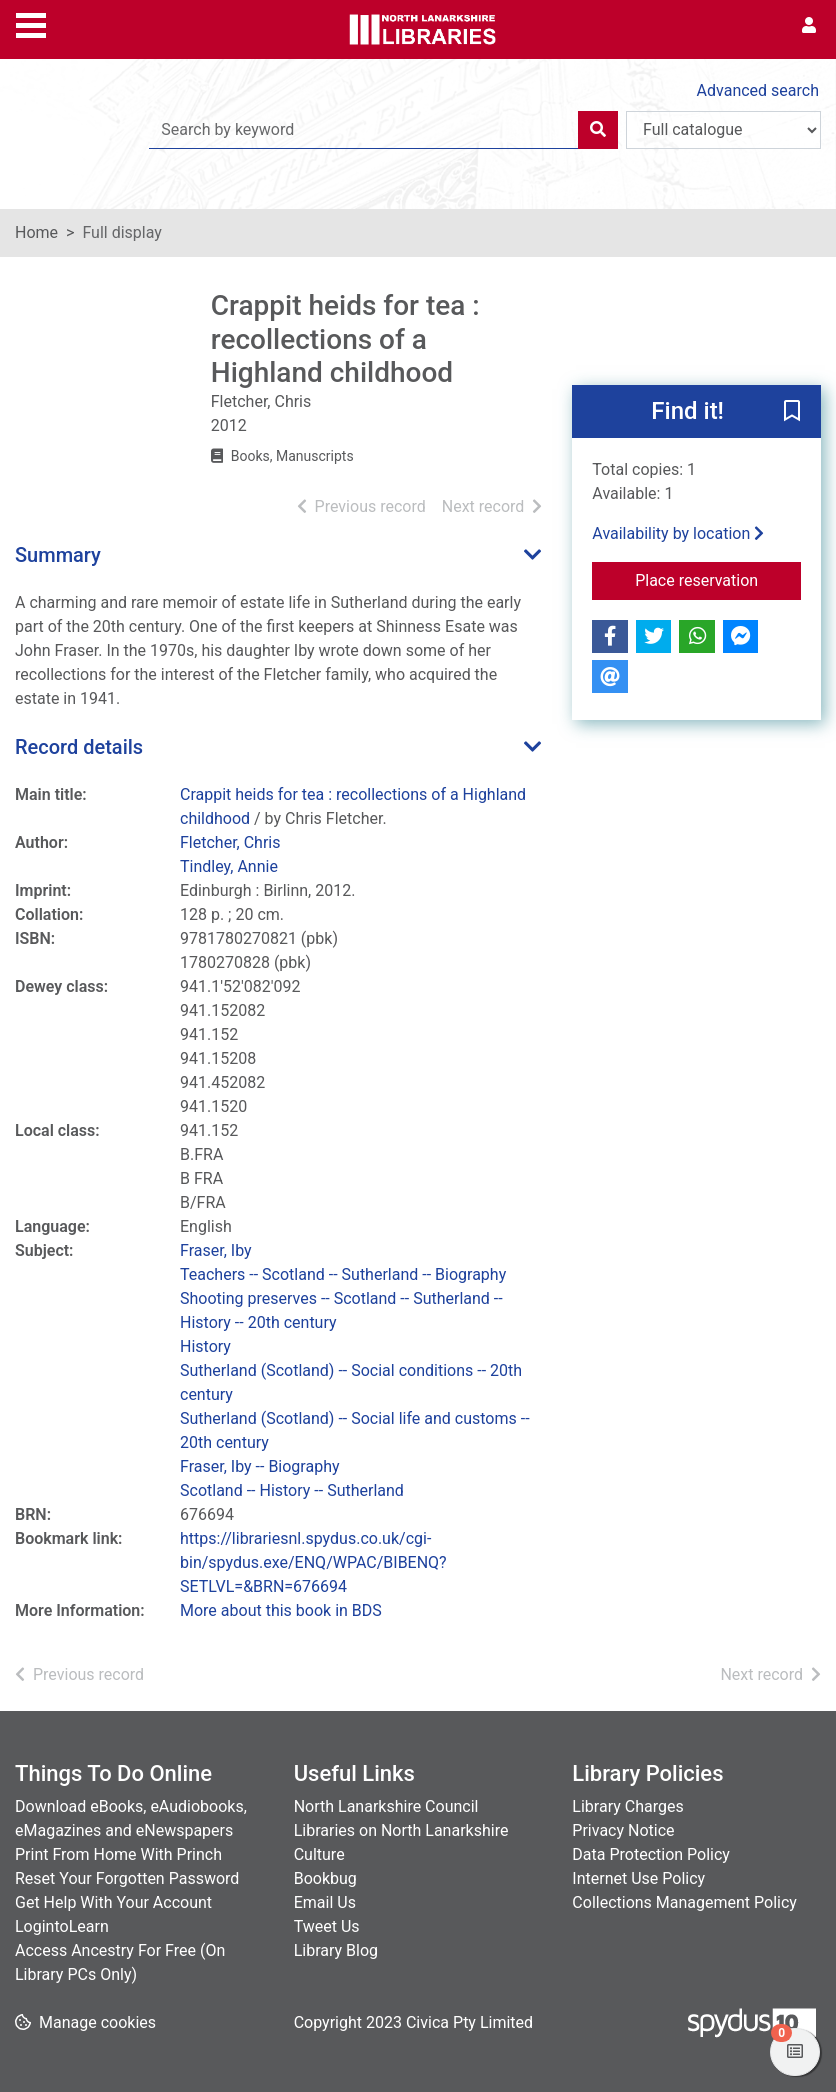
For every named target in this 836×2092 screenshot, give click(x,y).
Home (36, 232)
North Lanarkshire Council (386, 1806)
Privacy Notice (623, 1830)
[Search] (598, 130)
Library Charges (627, 1806)
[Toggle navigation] (31, 23)
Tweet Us (327, 1926)
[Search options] (723, 130)
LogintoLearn (62, 1926)
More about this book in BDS (281, 1610)
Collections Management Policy (684, 1902)
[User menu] (809, 26)
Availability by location (678, 533)
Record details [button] (79, 747)
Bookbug (325, 1878)
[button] (792, 412)
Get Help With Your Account (113, 1902)
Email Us (325, 1902)
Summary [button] (58, 555)
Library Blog (336, 1950)
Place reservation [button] (718, 579)
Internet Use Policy (638, 1878)
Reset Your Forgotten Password (127, 1878)
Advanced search (758, 90)
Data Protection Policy (651, 1854)
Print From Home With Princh (118, 1854)
